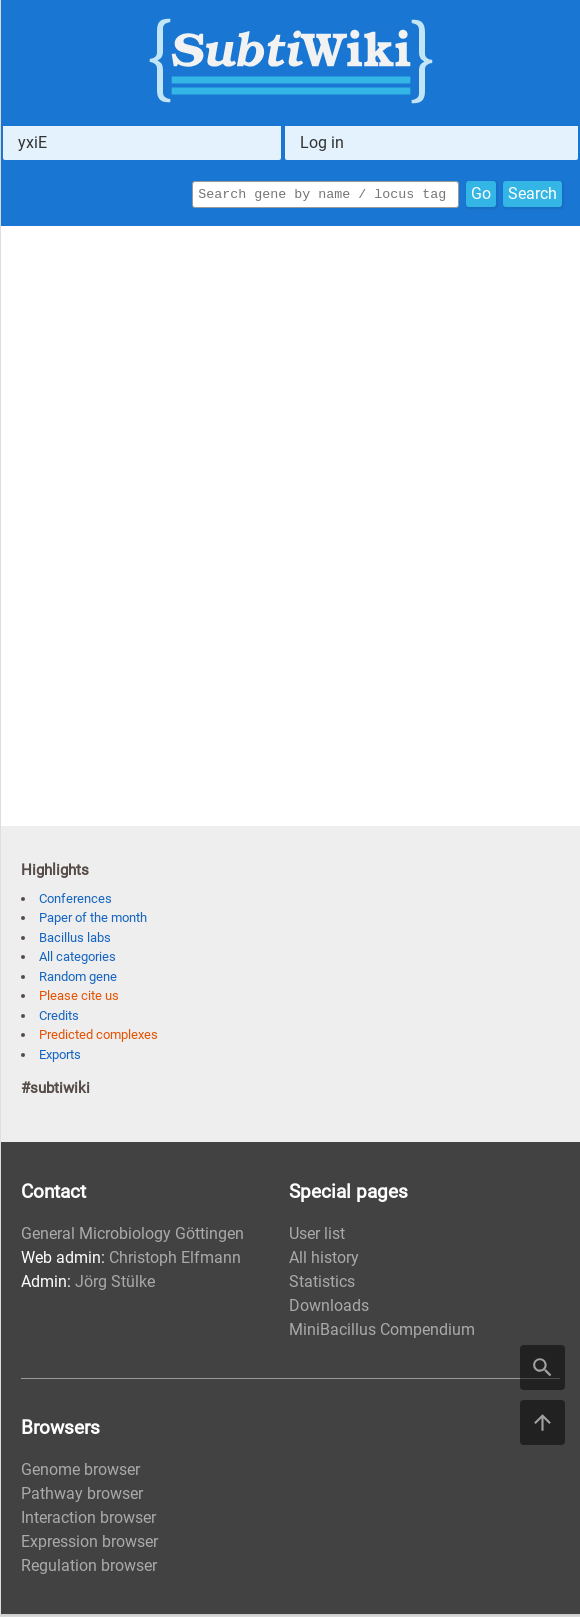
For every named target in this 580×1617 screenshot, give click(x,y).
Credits (59, 1018)
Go (481, 195)
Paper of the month (93, 920)
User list (317, 1236)
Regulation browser (89, 1568)
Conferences (75, 901)
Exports (60, 1057)
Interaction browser (88, 1520)
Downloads (329, 1308)
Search (532, 195)
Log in (322, 142)
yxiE (32, 142)
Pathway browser (82, 1496)
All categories (77, 959)
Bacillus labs (75, 940)
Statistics (322, 1284)
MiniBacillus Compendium (382, 1332)
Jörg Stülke (115, 1284)
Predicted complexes (98, 1037)
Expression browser (89, 1544)
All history (324, 1260)
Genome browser (80, 1472)
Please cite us (79, 998)
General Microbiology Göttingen (132, 1236)
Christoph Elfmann (175, 1260)
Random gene (78, 979)
